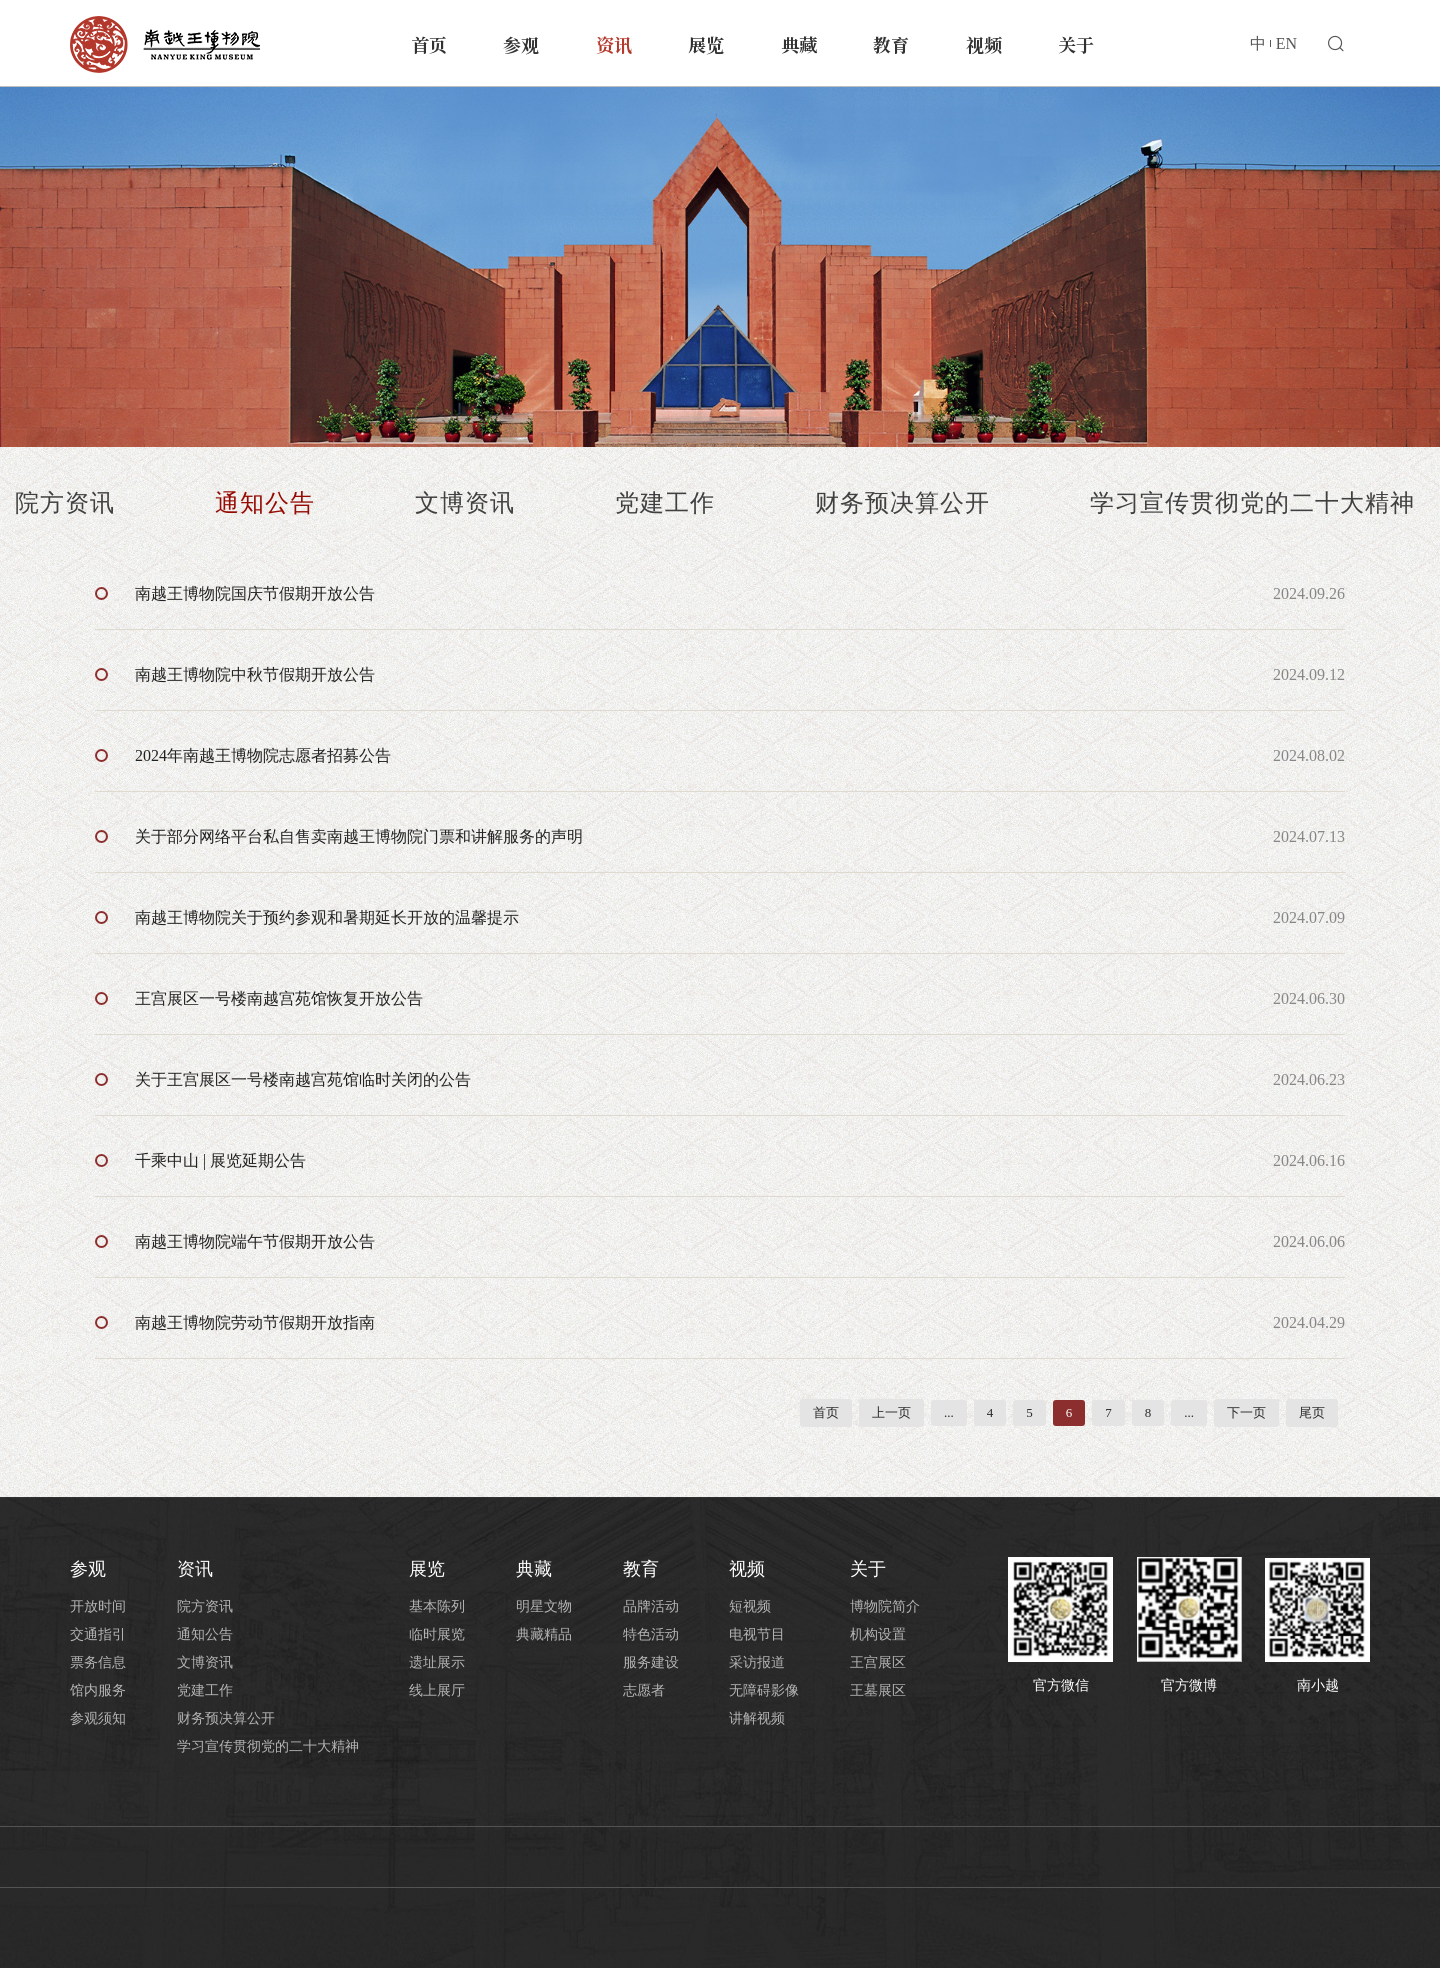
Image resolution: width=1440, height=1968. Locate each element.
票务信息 (98, 1662)
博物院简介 (885, 1606)
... (949, 1412)
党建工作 (665, 503)
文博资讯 (465, 503)
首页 (429, 44)
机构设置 (878, 1634)
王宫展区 (878, 1662)
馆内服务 (98, 1690)
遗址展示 (437, 1662)
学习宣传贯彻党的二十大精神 (1252, 503)
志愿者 (644, 1690)
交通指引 (98, 1634)
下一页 (1246, 1412)
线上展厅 (437, 1690)
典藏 (799, 44)
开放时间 (98, 1606)
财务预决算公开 (902, 503)
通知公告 (265, 503)
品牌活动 (651, 1606)
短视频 (750, 1606)
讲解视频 (757, 1718)
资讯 (614, 44)
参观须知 (98, 1718)
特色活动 (651, 1634)
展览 (706, 44)
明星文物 (544, 1606)
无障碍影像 (764, 1690)
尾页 (1312, 1412)
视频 (984, 44)
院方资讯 (65, 503)
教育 (891, 44)
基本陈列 (437, 1606)
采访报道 (757, 1662)
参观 (521, 44)
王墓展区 (878, 1690)
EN (1286, 43)
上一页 (891, 1412)
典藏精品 (544, 1634)
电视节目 (757, 1634)
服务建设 (651, 1662)
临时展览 (437, 1634)
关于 (1076, 44)
